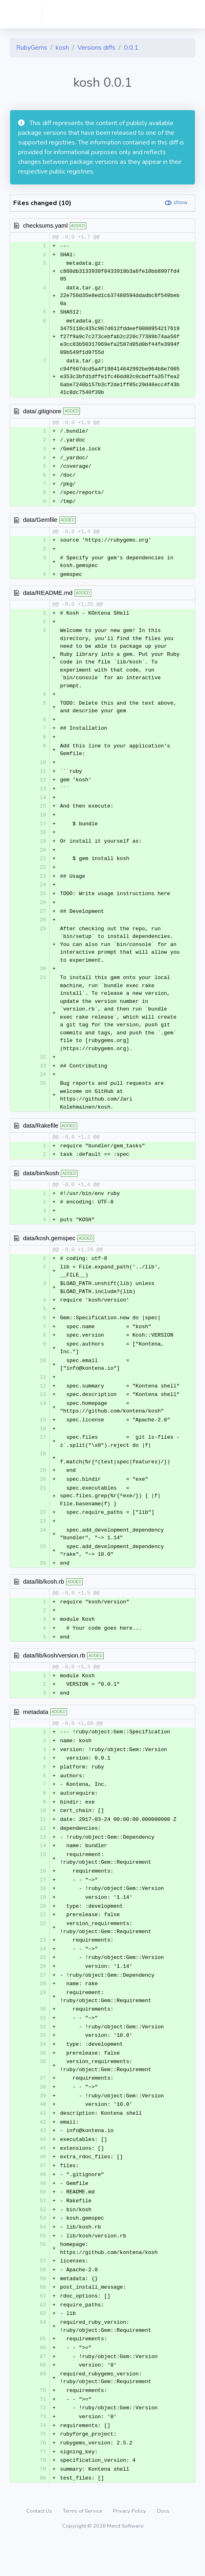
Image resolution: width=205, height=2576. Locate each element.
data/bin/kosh (41, 1183)
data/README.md (48, 596)
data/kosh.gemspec (49, 1249)
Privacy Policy (130, 2545)
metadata (35, 1728)
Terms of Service (83, 2545)
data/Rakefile (41, 1135)
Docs (163, 2545)
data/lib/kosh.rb (43, 1596)
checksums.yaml (45, 225)
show (181, 202)
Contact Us (39, 2545)
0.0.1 (131, 47)
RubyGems (31, 47)
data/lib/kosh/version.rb (54, 1671)
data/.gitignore (42, 411)
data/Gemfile (40, 522)
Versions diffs (96, 47)
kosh (62, 47)
